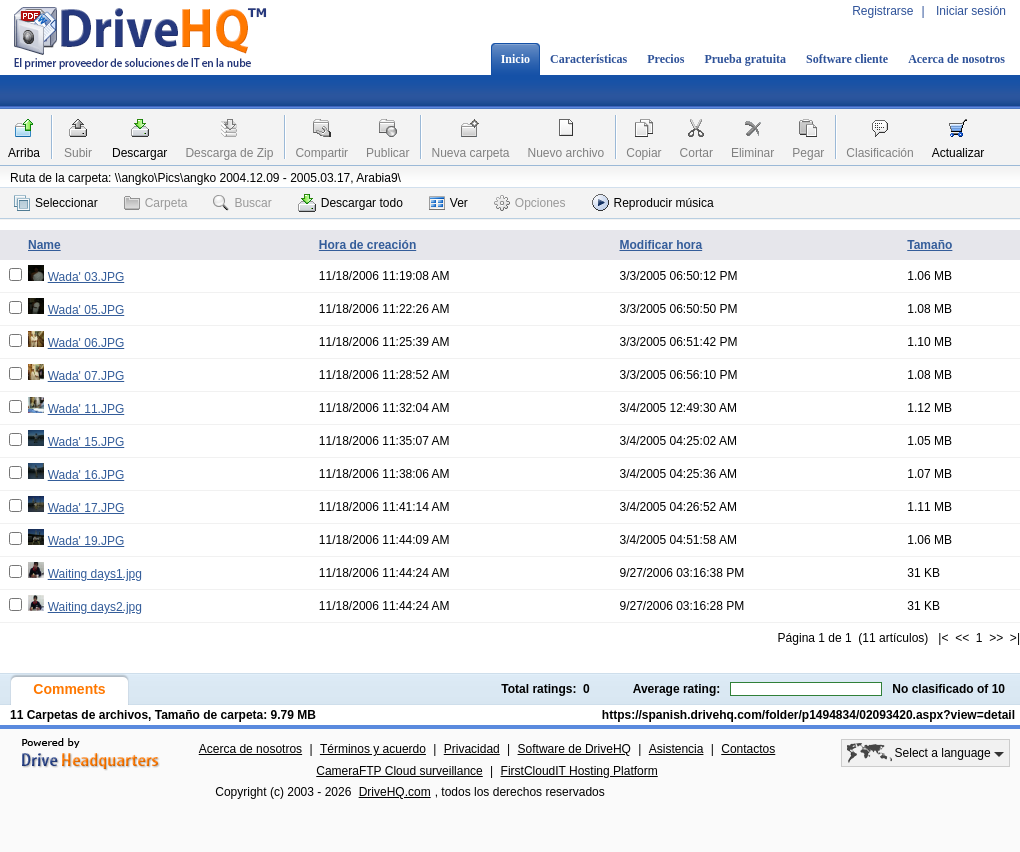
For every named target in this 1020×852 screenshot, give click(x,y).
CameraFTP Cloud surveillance (399, 771)
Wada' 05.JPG (86, 310)
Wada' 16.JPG (86, 475)
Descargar (139, 153)
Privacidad (472, 749)
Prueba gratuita (745, 59)
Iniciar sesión (971, 11)
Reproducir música (653, 202)
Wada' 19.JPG (86, 541)
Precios (665, 59)
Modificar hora (660, 245)
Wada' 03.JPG (86, 277)
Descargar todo (350, 203)
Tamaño (929, 245)
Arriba (24, 153)
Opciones (530, 203)
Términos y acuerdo (373, 749)
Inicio (515, 59)
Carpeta (156, 203)
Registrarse (882, 11)
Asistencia (676, 749)
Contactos (748, 749)
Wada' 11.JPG (86, 409)
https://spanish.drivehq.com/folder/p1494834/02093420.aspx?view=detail (808, 715)
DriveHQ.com (395, 792)
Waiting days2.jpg (95, 607)
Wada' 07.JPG (86, 376)
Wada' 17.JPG (86, 508)
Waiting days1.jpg (95, 574)
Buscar (242, 203)
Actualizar (958, 153)
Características (588, 59)
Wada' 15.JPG (86, 442)
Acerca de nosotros (956, 59)
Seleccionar (56, 203)
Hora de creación (367, 245)
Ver (448, 203)
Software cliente (847, 59)
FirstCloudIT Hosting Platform (579, 771)
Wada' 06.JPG (86, 343)
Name (44, 245)
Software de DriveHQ (574, 749)
